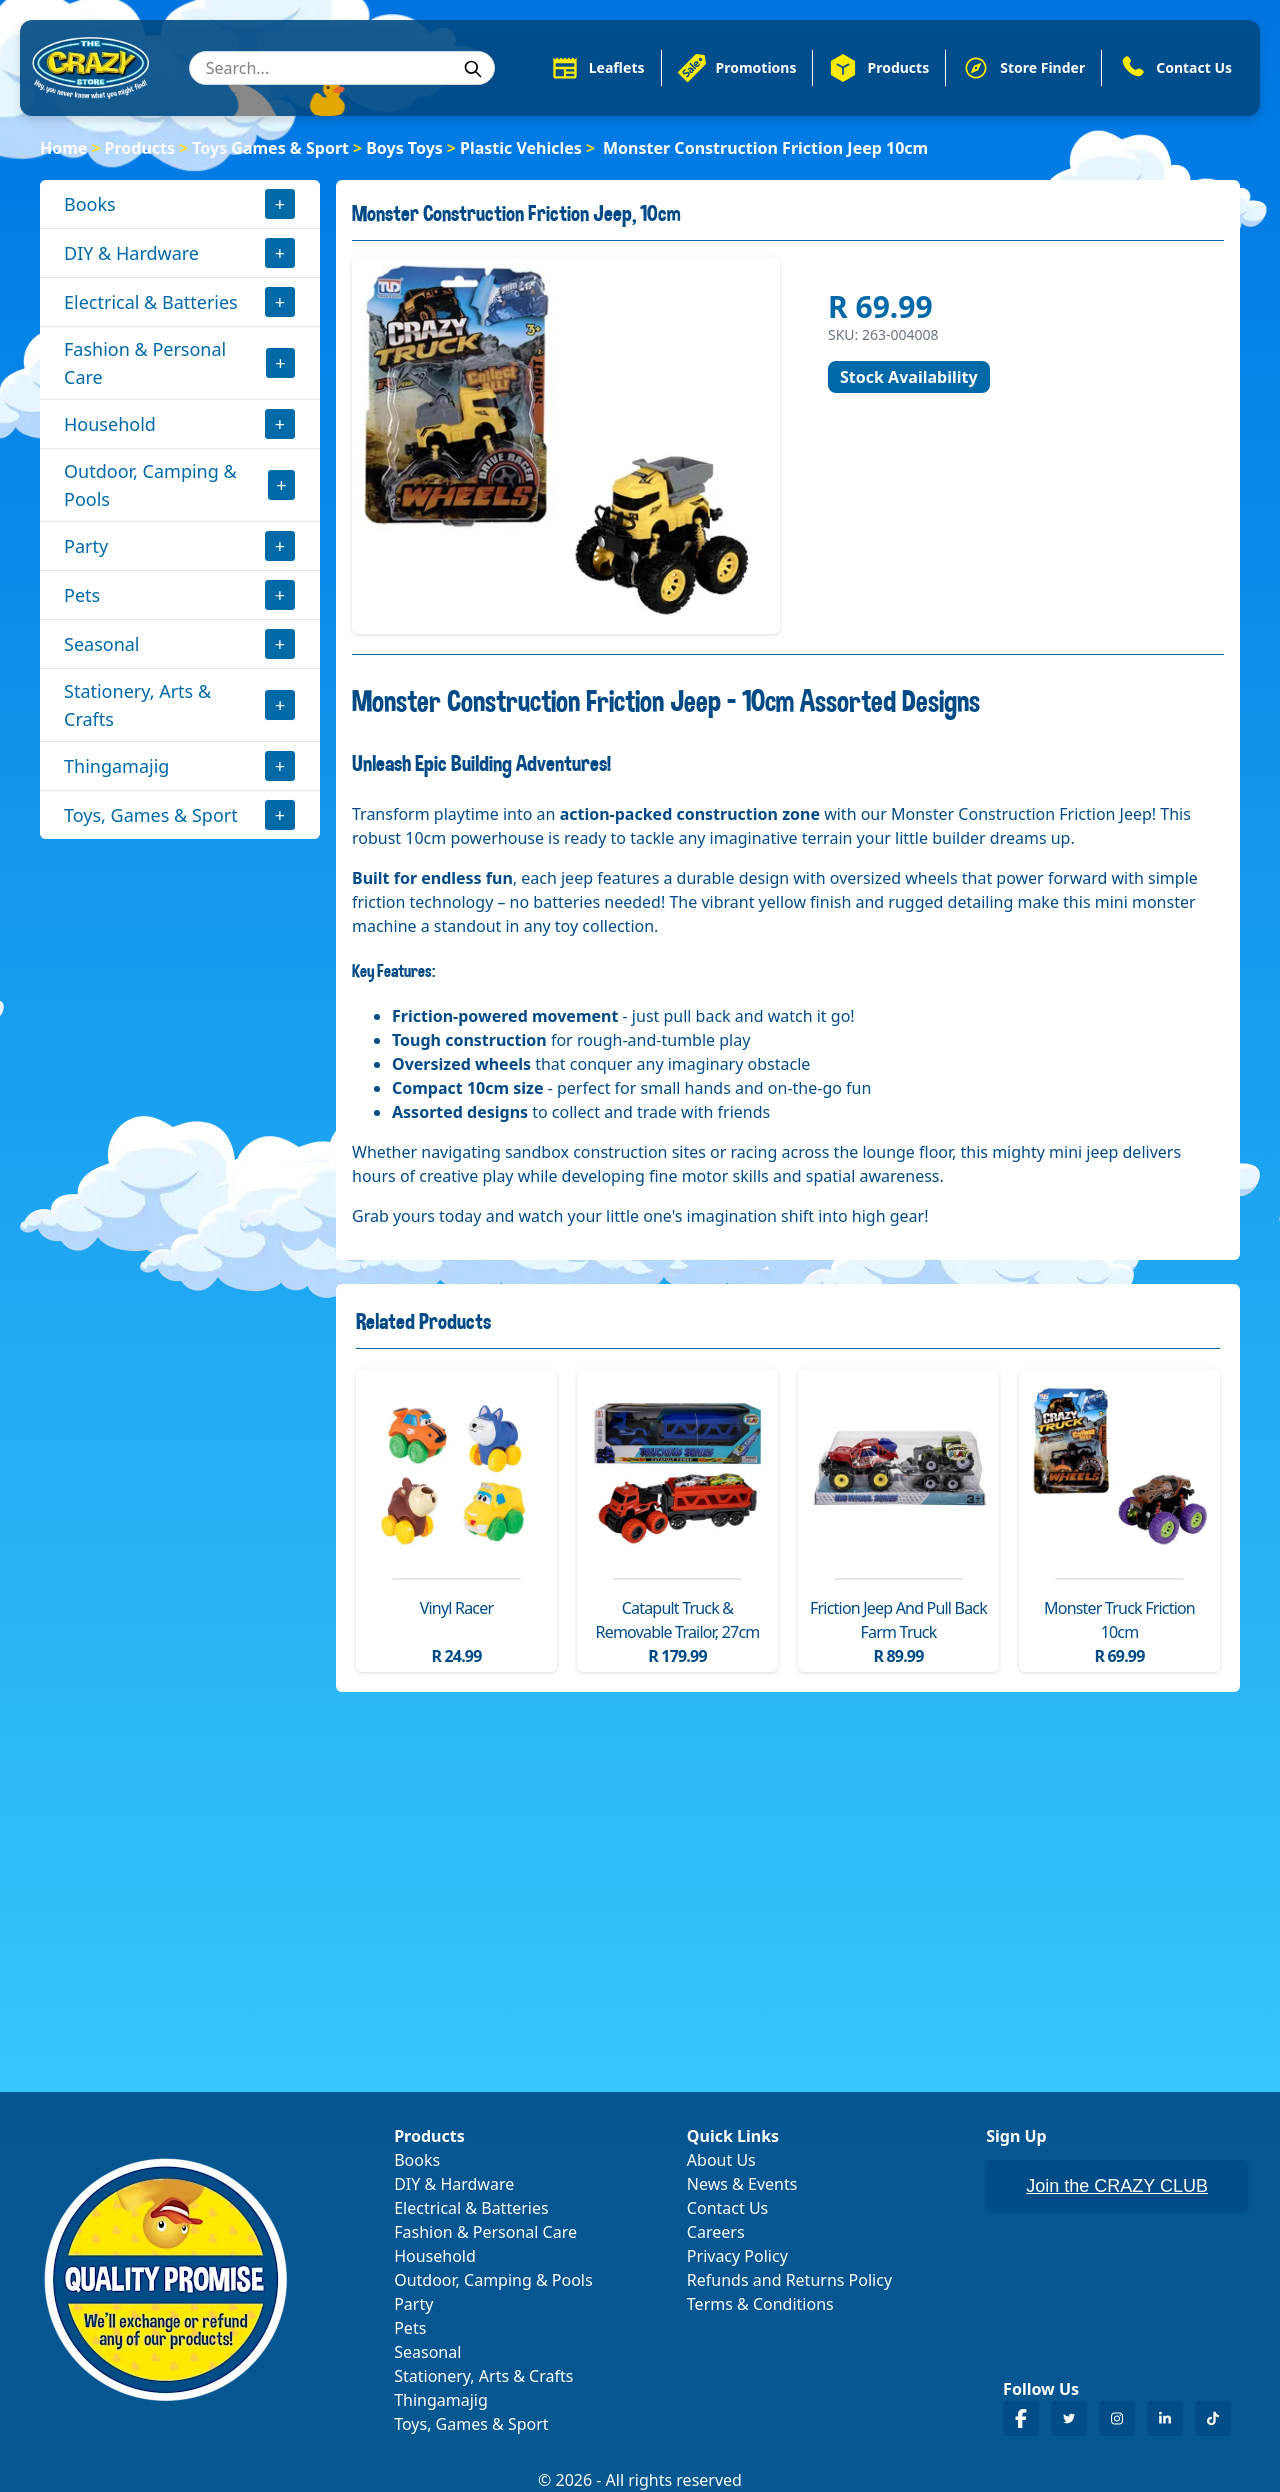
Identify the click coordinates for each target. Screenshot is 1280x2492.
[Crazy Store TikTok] (1213, 2418)
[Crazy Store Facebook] (1021, 2418)
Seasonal (102, 644)
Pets (82, 595)
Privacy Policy (737, 2256)
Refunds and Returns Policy (789, 2280)
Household (110, 424)
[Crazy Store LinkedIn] (1165, 2418)
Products (140, 148)
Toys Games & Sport (270, 148)
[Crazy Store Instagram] (1117, 2418)
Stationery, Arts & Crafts (137, 705)
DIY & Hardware (131, 253)
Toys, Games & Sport (151, 815)
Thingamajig (116, 766)
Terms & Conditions (760, 2304)
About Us (721, 2160)
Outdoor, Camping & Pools (150, 485)
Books (90, 204)
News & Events (742, 2184)
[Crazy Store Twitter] (1069, 2418)
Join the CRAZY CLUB (1117, 2186)
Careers (716, 2232)
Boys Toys (404, 148)
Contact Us (727, 2208)
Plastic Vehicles (521, 148)
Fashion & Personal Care (145, 363)
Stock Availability (909, 377)
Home (63, 148)
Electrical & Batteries (151, 302)
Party (86, 546)
